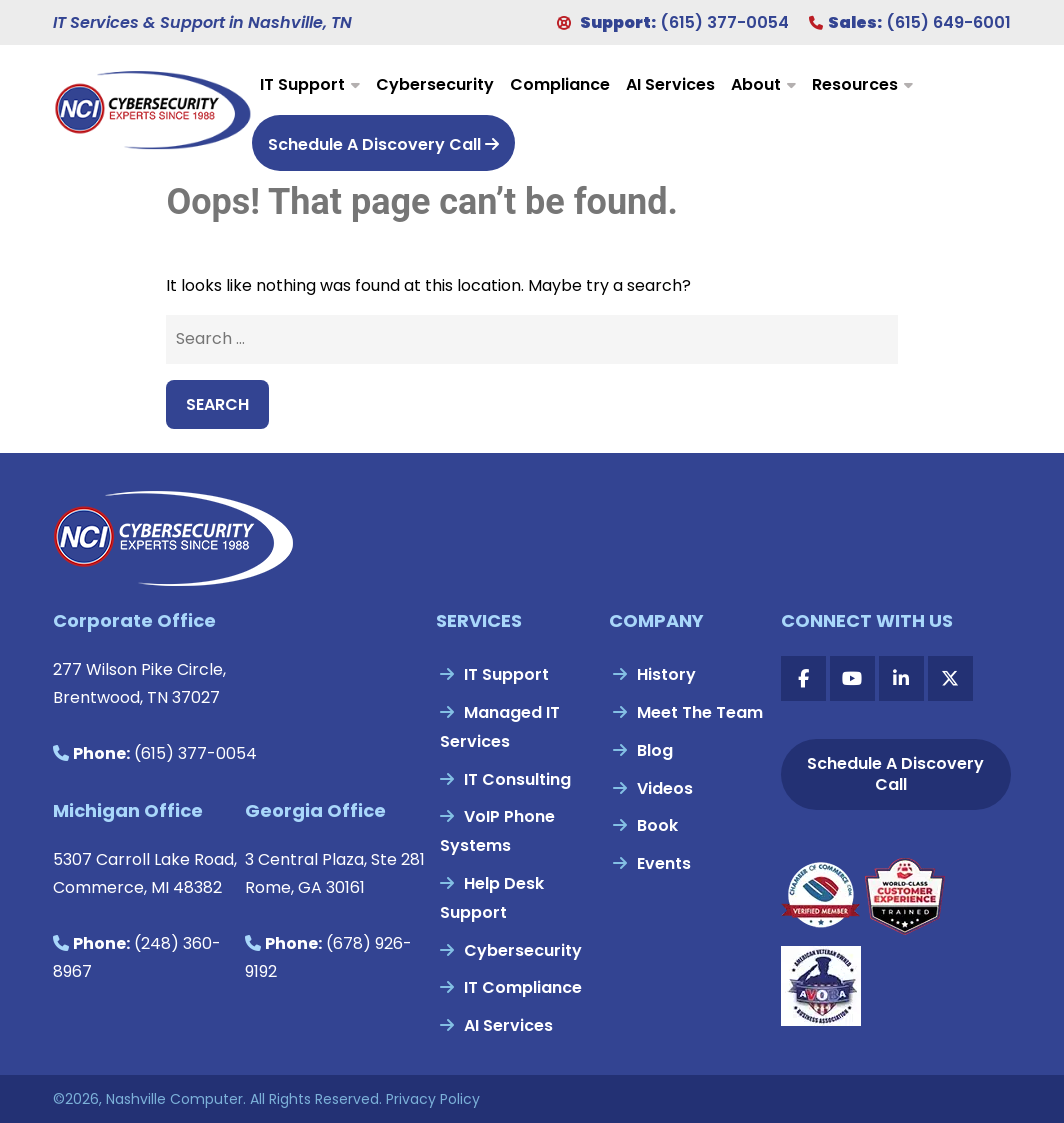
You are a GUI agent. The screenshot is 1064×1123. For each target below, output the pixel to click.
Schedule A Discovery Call (383, 144)
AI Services (670, 84)
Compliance (560, 84)
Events (664, 863)
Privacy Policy (433, 1099)
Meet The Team (700, 712)
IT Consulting (517, 779)
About (756, 84)
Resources (855, 84)
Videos (665, 788)
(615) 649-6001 (948, 22)
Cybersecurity (435, 84)
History (666, 674)
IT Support (302, 84)
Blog (655, 750)
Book (657, 825)
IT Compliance (523, 987)
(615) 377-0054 (724, 22)
